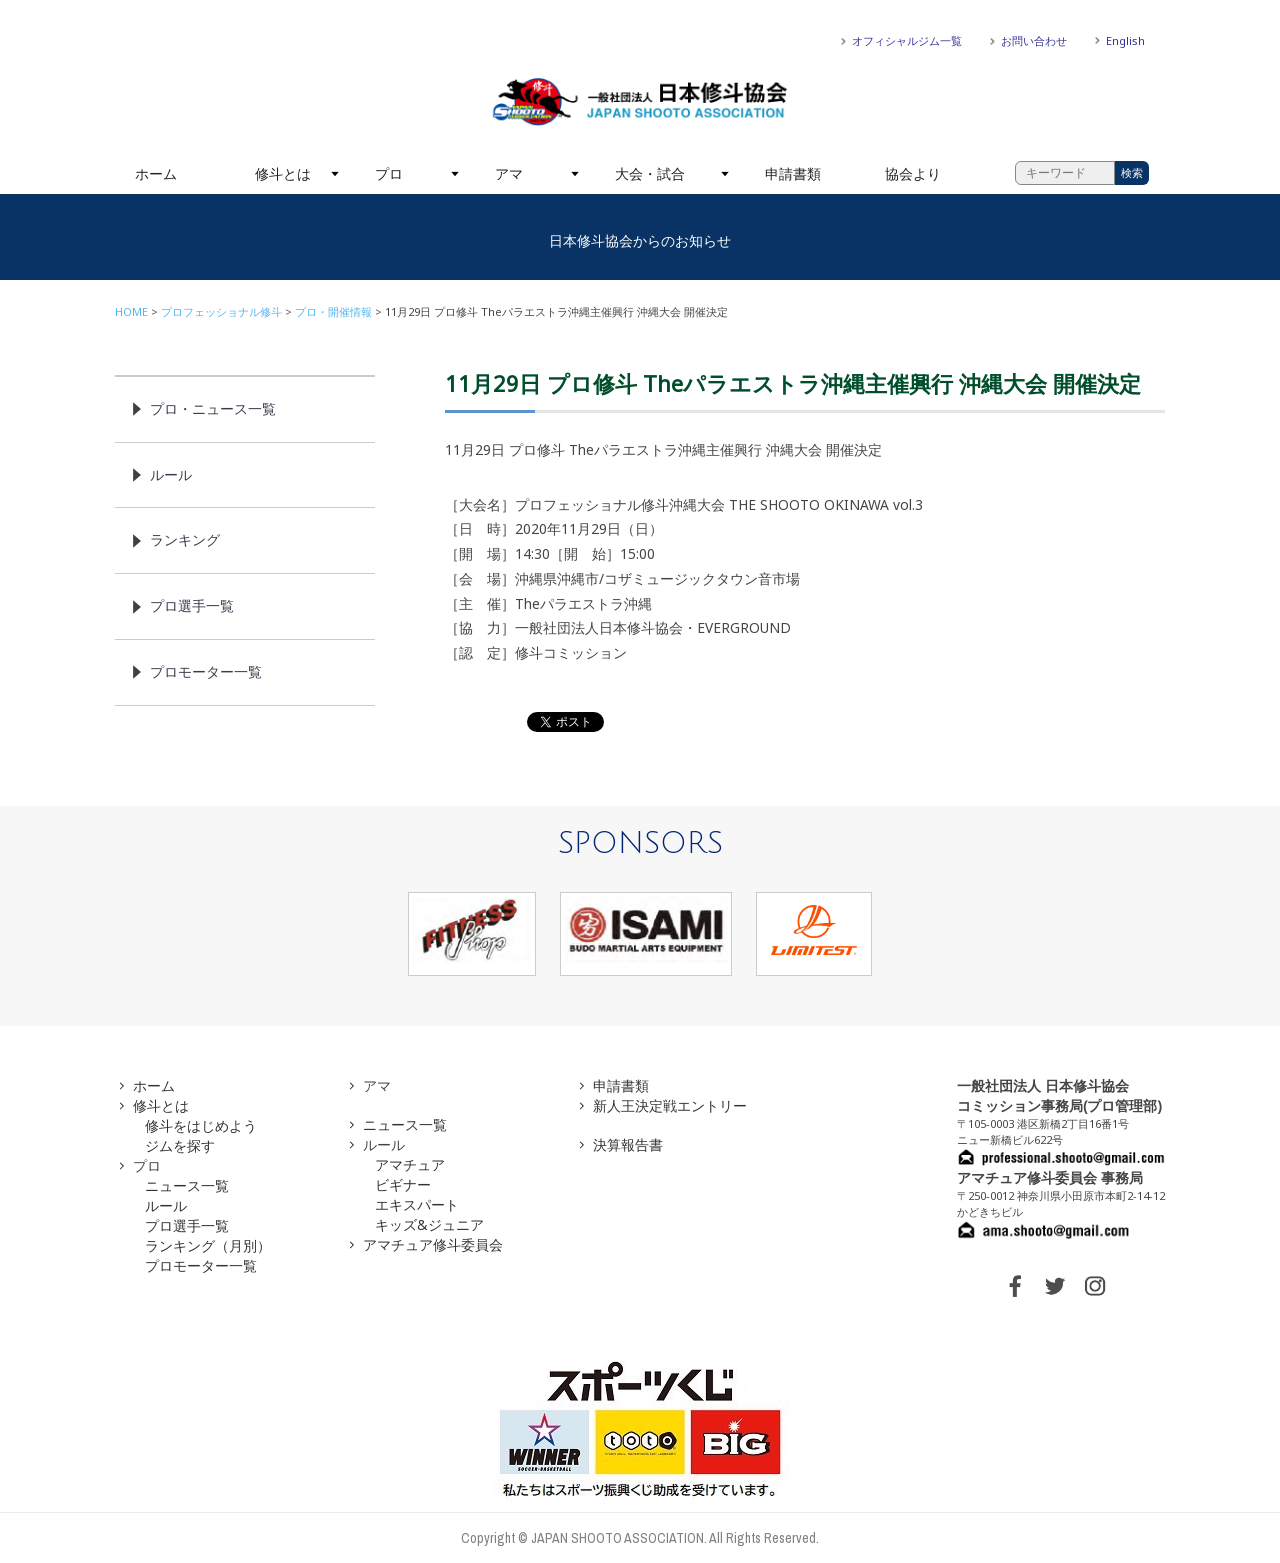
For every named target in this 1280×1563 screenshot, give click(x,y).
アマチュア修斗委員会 (433, 1244)
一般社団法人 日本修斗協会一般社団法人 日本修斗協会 (640, 102)
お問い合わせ (1034, 40)
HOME (131, 311)
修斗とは (283, 173)
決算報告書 (628, 1144)
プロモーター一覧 (206, 671)
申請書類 (793, 173)
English (1125, 40)
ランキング (185, 539)
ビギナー (403, 1184)
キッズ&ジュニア (429, 1224)
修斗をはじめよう (201, 1125)
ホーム (156, 173)
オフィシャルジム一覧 (907, 40)
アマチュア (410, 1164)
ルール (171, 474)
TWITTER (1055, 1286)
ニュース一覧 (187, 1185)
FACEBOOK (1015, 1286)
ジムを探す (180, 1145)
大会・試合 (650, 173)
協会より (913, 173)
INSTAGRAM (1095, 1286)
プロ (389, 173)
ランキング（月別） (208, 1245)
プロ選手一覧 (192, 605)
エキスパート (417, 1204)
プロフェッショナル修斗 (221, 311)
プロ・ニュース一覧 (213, 408)
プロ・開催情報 (333, 311)
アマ (509, 173)
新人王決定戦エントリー (670, 1105)
